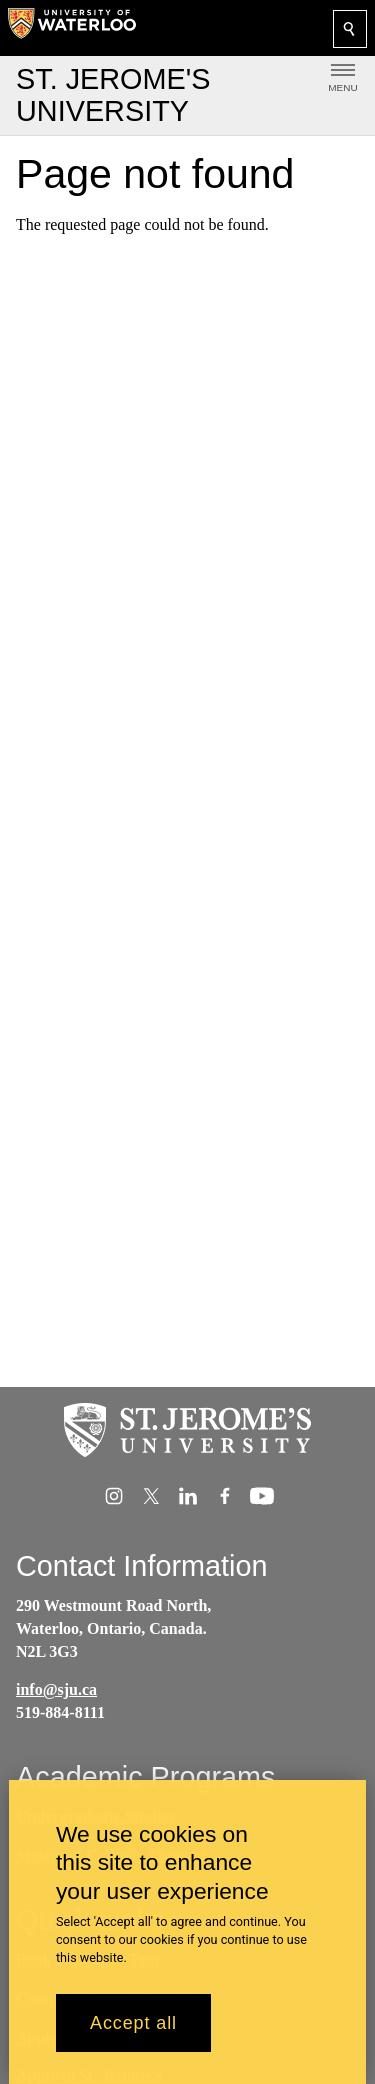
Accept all (133, 2038)
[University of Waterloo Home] (72, 28)
